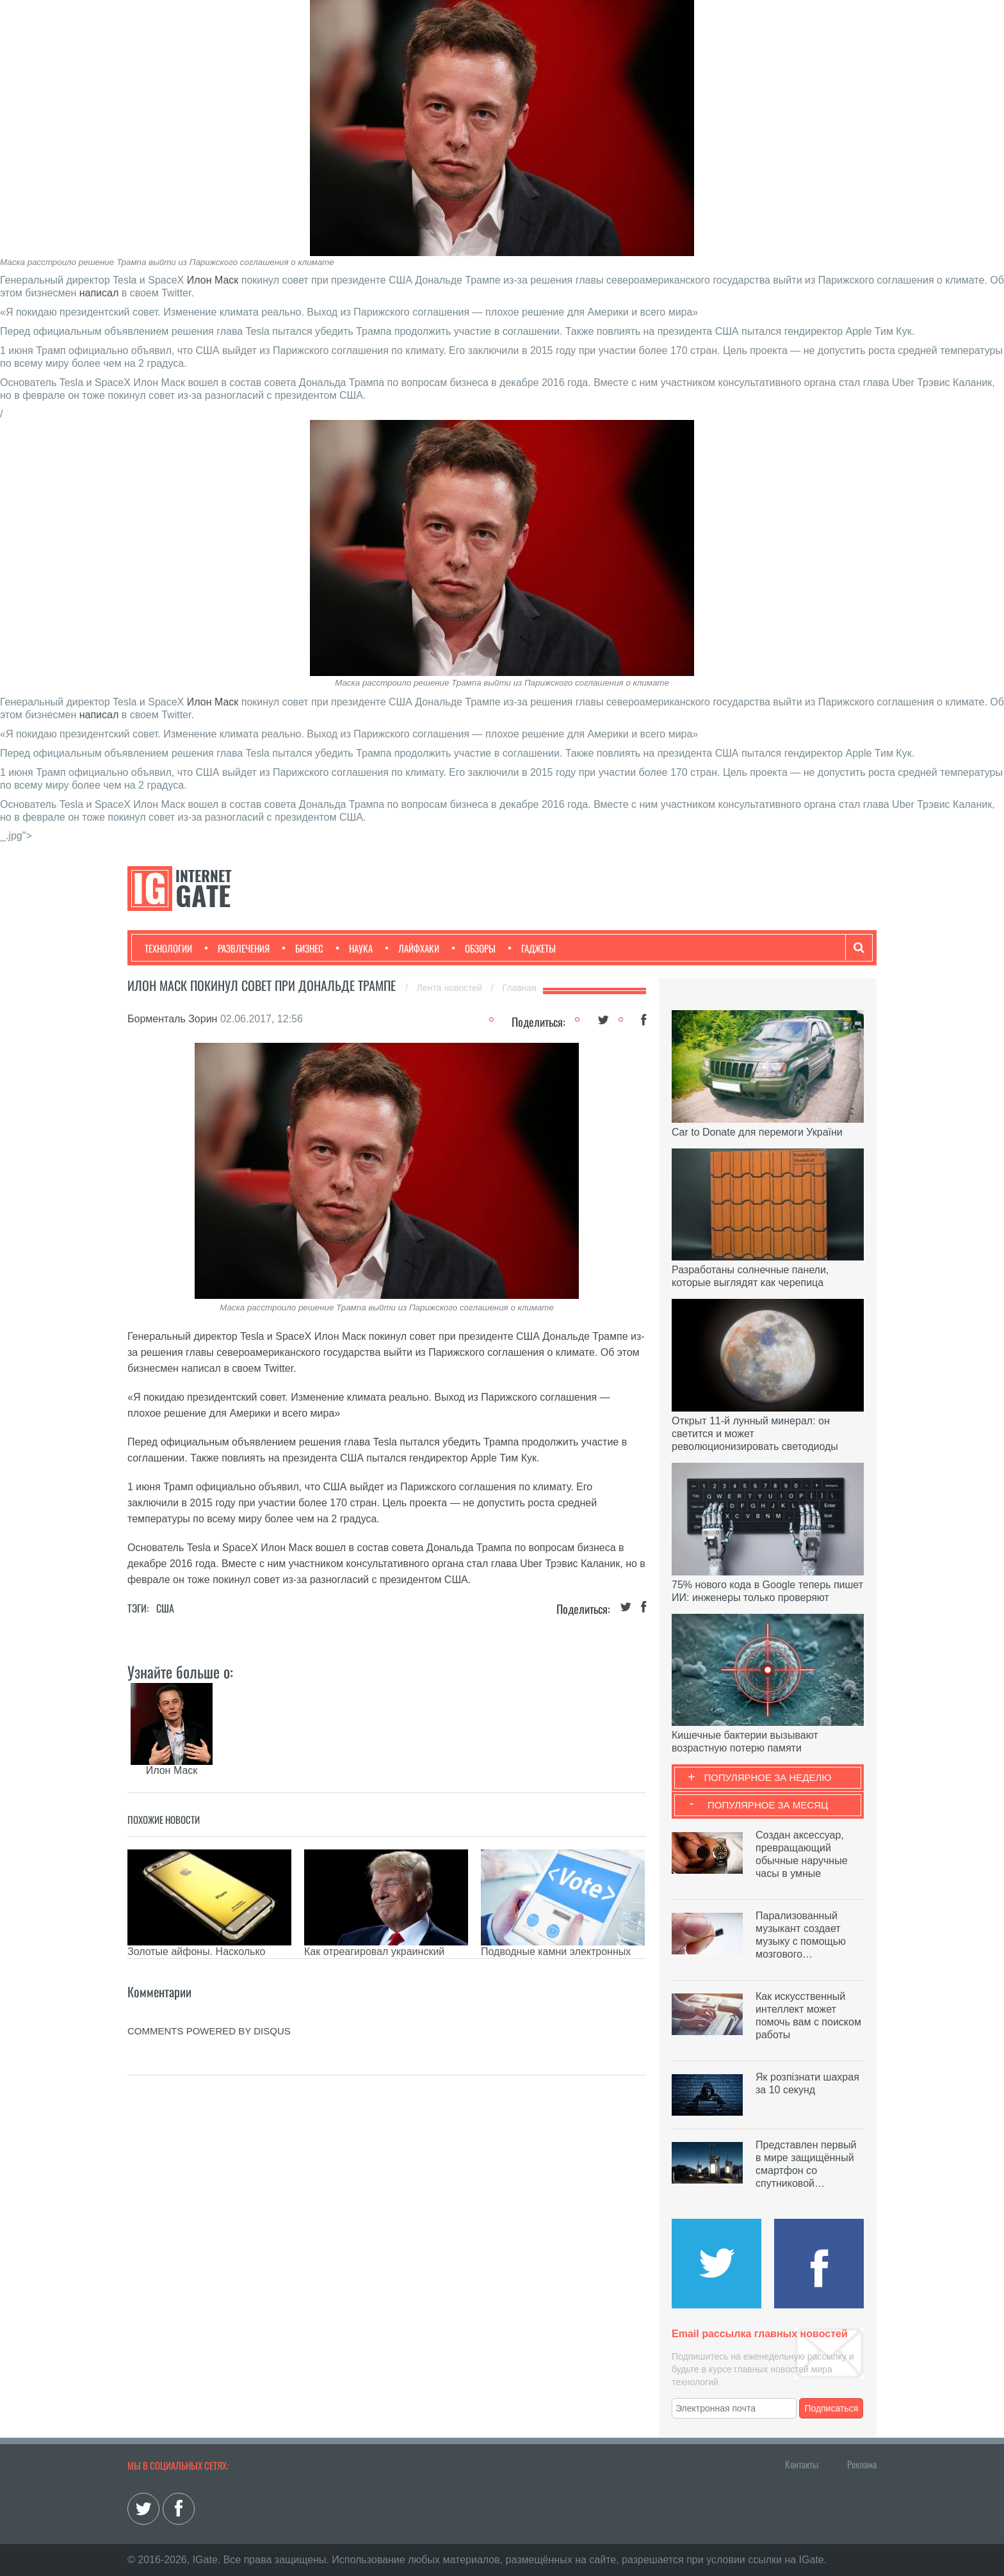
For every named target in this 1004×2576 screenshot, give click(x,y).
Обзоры (474, 948)
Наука (354, 948)
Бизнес (302, 948)
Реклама (862, 2464)
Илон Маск (213, 280)
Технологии (168, 948)
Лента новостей (451, 988)
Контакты (801, 2464)
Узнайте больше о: (180, 1671)
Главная (520, 988)
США (165, 1608)
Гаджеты (532, 948)
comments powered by (209, 2030)
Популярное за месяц (768, 1804)
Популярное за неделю (768, 1777)
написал (99, 292)
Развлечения (237, 948)
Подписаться (832, 2408)
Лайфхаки (412, 948)
